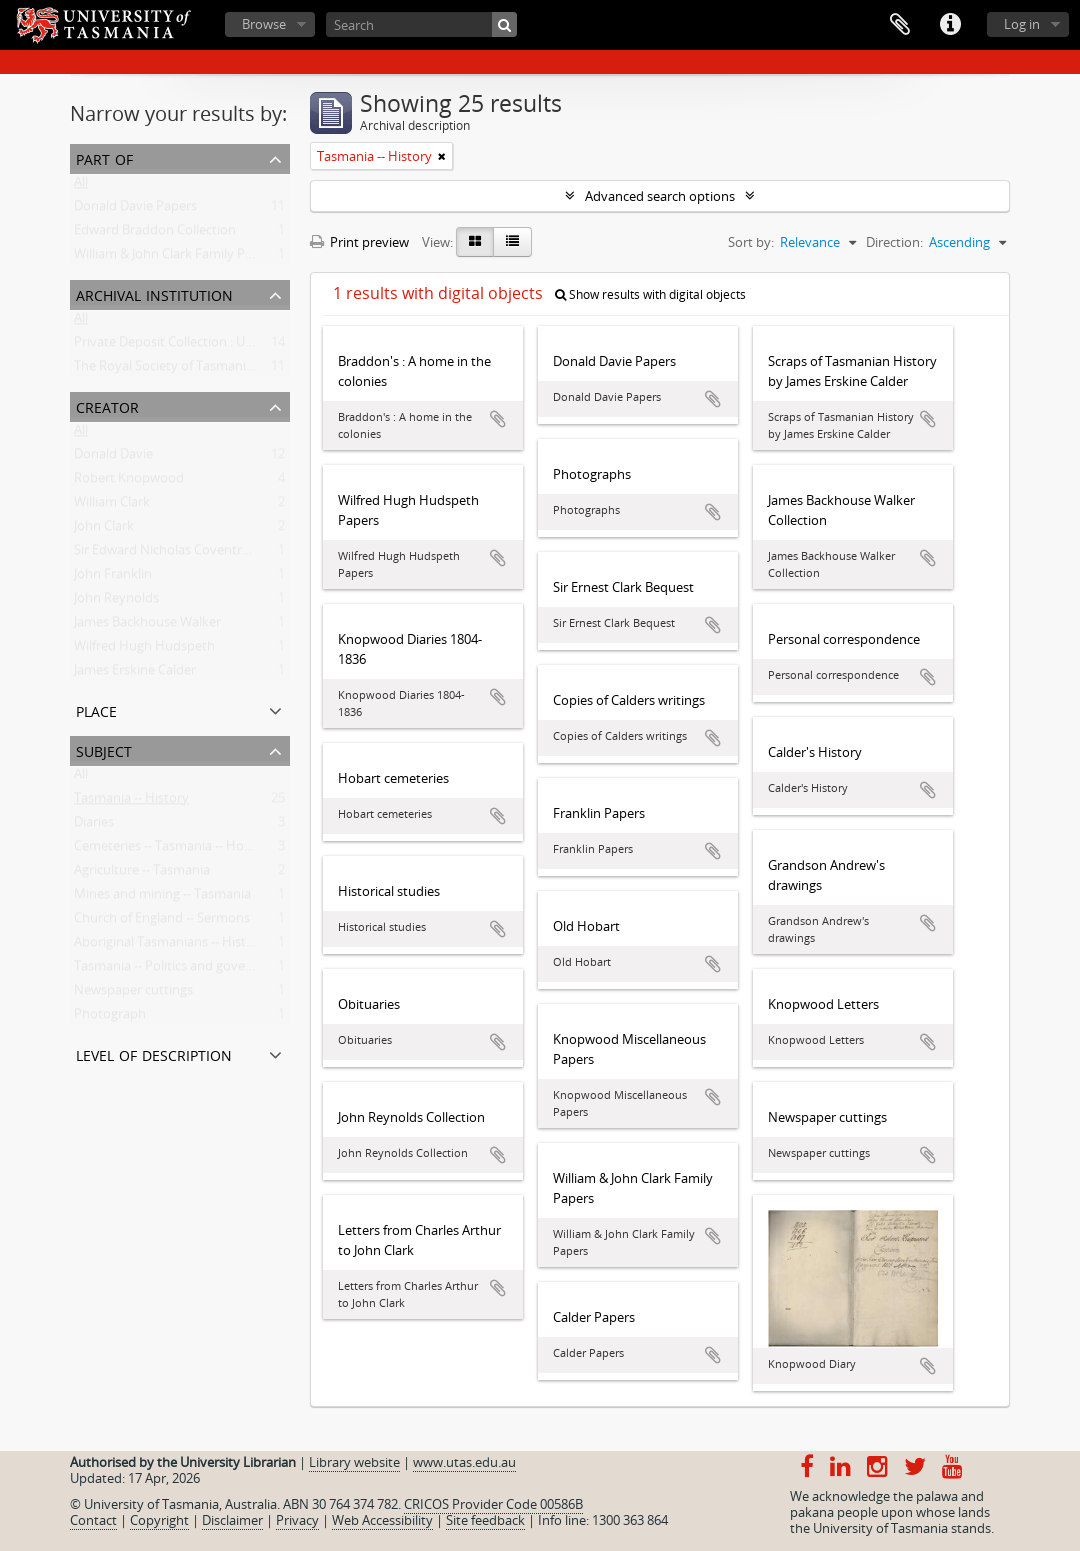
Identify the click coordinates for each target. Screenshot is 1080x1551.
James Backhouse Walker (147, 626)
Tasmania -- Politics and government (182, 970)
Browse (264, 24)
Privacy (297, 1520)
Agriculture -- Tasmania (142, 874)
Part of (104, 157)
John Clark (104, 530)
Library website (354, 1462)
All (81, 186)
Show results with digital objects (650, 294)
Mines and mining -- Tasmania (162, 898)
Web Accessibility (382, 1520)
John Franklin (113, 578)
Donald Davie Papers (135, 210)
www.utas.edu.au (464, 1462)
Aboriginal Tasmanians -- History (170, 946)
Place (96, 709)
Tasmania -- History (131, 802)
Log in (1022, 24)
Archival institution (154, 293)
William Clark (112, 506)
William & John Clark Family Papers (176, 258)
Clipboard (900, 25)
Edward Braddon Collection (155, 234)
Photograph (110, 1018)
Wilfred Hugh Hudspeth (144, 650)
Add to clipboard (498, 419)
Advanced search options (660, 196)
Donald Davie (113, 458)
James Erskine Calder (135, 674)
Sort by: (751, 242)
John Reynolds (116, 602)
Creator (107, 405)
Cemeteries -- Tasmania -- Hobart (171, 850)
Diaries (94, 826)
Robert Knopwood (129, 482)
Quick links (950, 25)
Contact (93, 1520)
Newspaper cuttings (133, 994)
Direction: (894, 242)
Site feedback (485, 1520)
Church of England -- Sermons (162, 922)
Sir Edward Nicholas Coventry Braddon (189, 554)
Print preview (359, 242)
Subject (104, 749)
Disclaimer (232, 1520)
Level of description (154, 1053)
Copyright (159, 1520)
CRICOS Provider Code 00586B (493, 1504)
